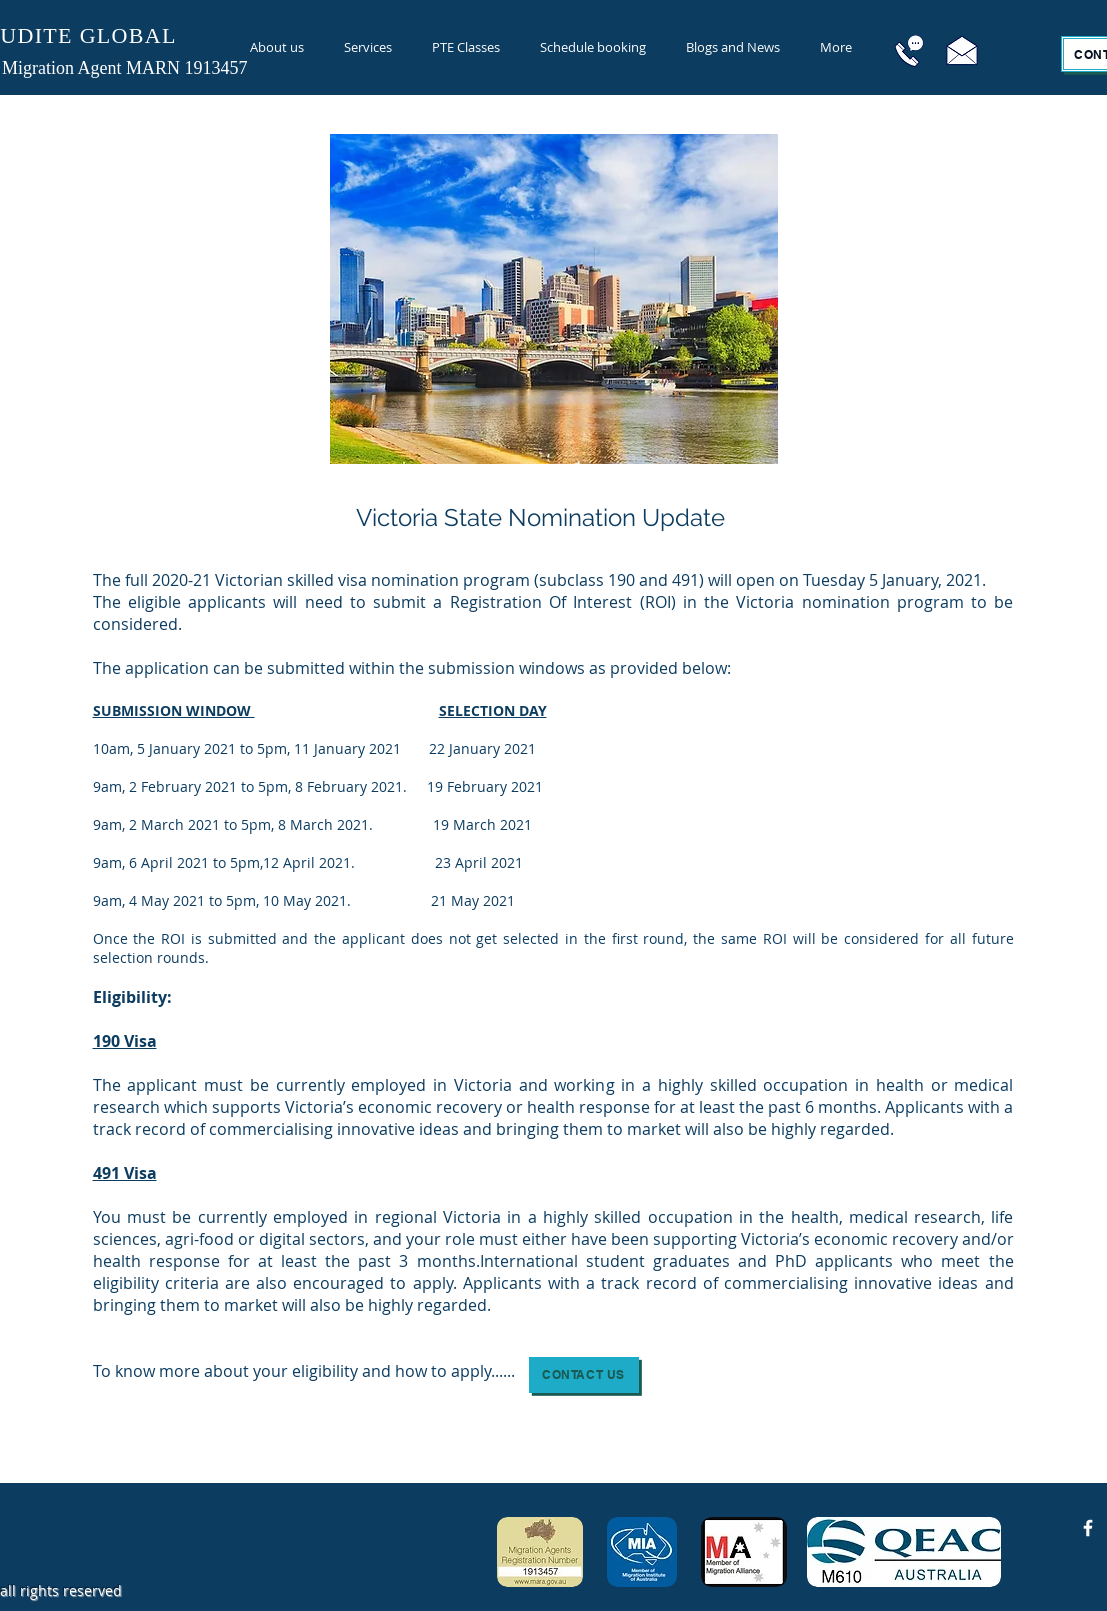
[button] (584, 1375)
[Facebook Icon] (1088, 1528)
